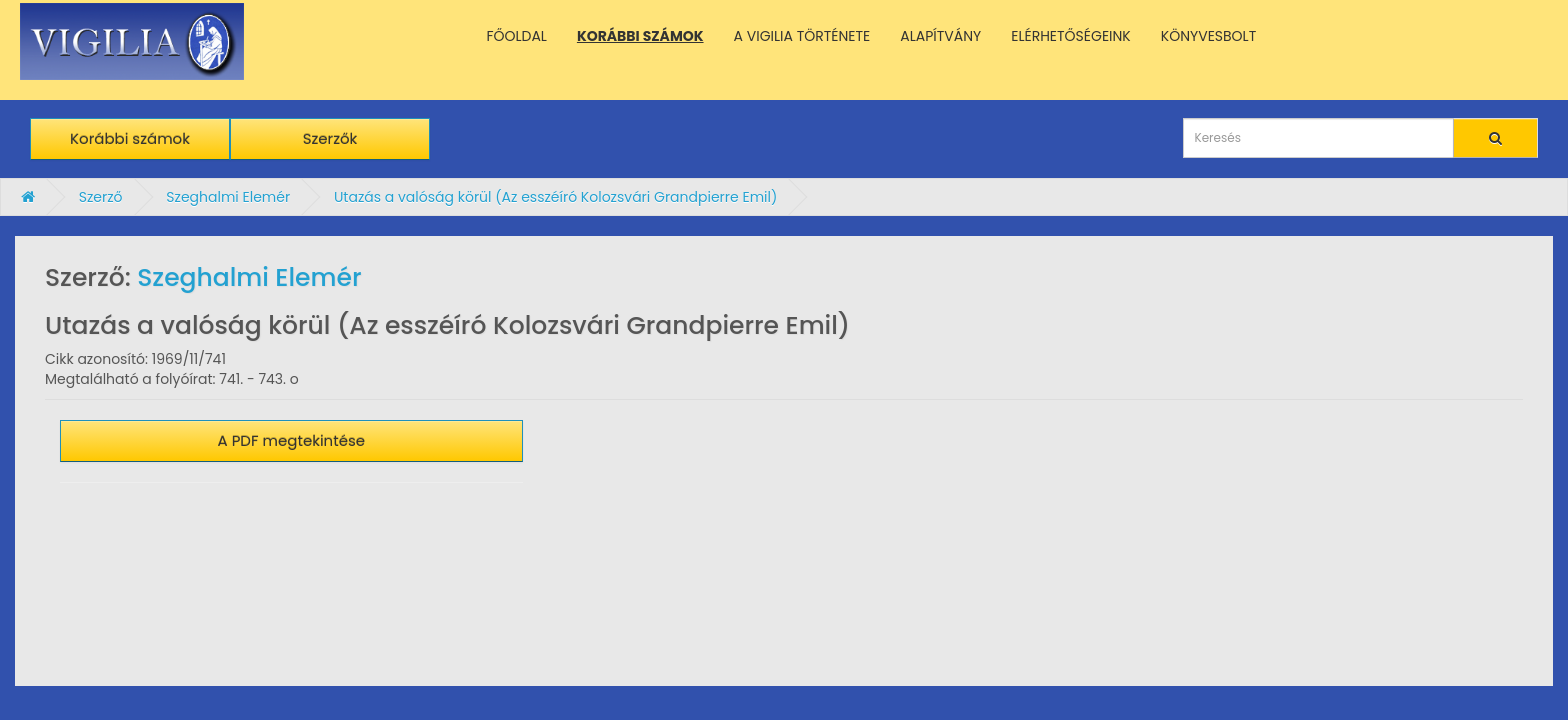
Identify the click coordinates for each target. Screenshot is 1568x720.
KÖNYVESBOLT (1208, 36)
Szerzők (330, 138)
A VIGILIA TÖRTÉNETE (802, 36)
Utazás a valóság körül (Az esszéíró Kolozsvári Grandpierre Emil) (555, 197)
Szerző (101, 197)
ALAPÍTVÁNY (940, 36)
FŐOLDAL (516, 36)
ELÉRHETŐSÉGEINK (1071, 36)
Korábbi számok (130, 138)
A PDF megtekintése (292, 440)
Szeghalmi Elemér (228, 197)
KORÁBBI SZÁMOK (640, 36)
